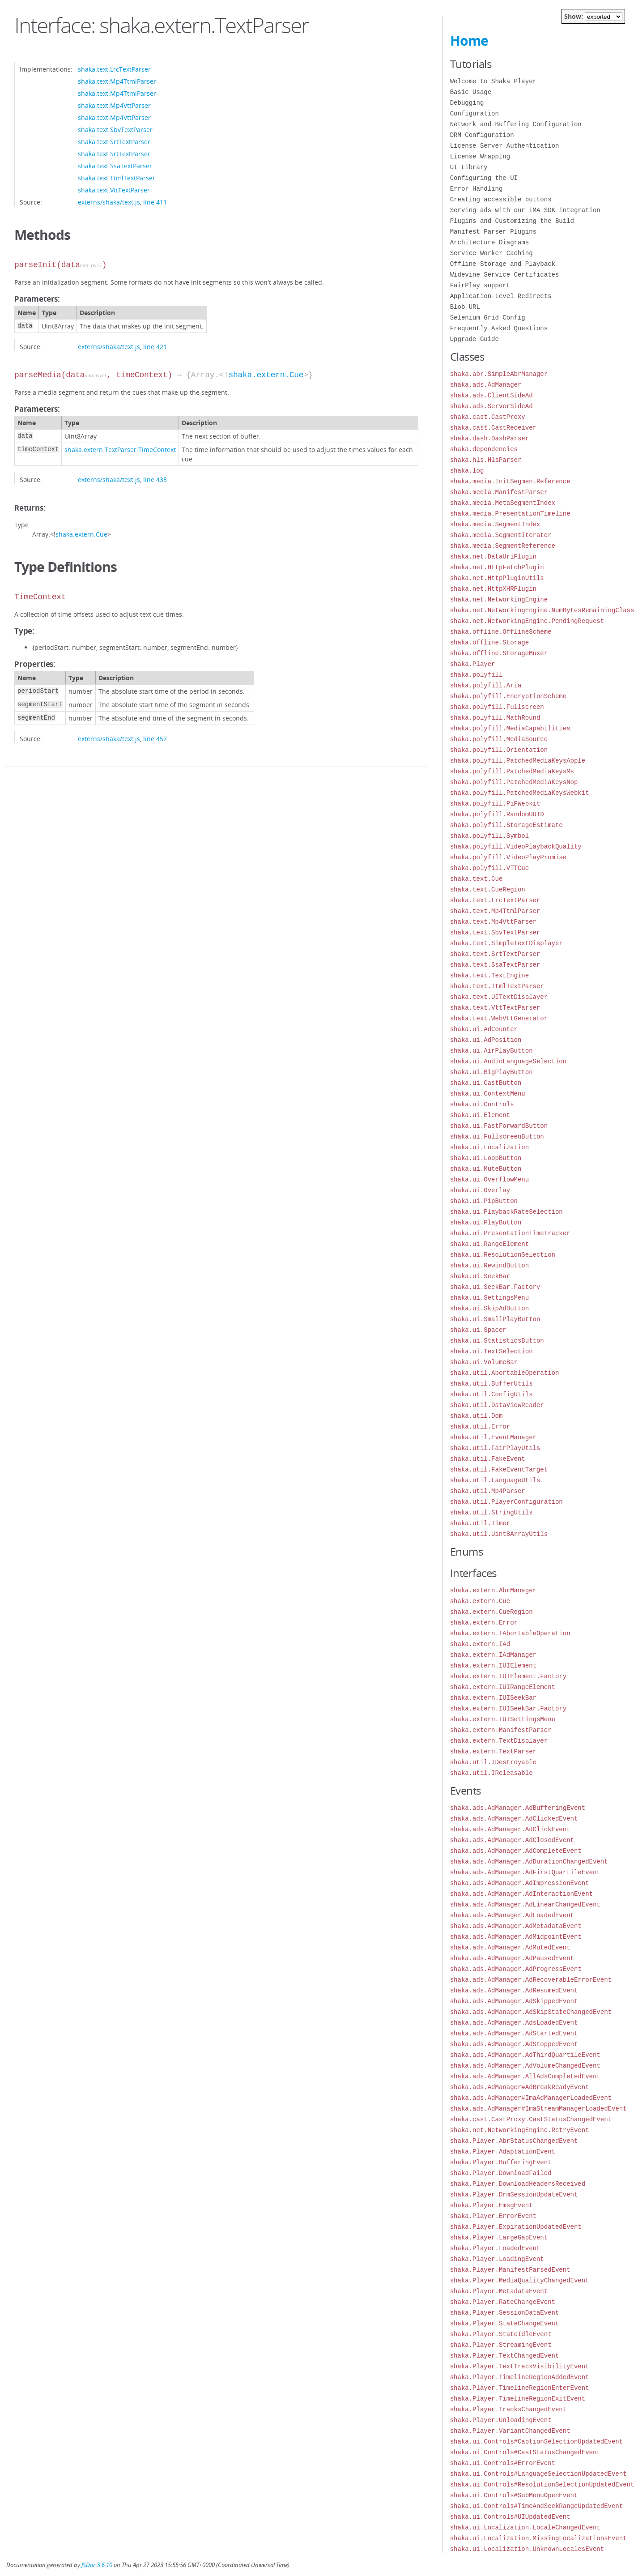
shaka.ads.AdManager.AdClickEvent (510, 1829)
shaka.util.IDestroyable (493, 1762)
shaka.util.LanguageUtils (495, 1480)
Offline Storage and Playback (502, 264)
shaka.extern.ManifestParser (501, 1730)
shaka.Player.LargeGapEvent (499, 2237)
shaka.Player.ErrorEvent (493, 2216)
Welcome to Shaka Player (493, 81)
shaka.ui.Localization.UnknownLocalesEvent (527, 2549)
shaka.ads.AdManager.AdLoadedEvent (512, 1915)
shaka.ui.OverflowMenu (489, 1179)
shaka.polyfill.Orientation (499, 750)
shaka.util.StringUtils (491, 1512)
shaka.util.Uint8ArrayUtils (499, 1534)
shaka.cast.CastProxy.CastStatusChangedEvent (531, 2119)
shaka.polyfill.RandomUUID (497, 814)
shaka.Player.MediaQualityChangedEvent (519, 2280)
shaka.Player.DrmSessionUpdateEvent (514, 2194)
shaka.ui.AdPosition (486, 1040)
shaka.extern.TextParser (493, 1751)
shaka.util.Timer (480, 1523)
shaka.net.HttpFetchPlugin (497, 567)
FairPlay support (480, 285)
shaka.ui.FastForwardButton (499, 1126)
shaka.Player (472, 664)
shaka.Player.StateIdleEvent (501, 2334)
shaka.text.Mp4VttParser (114, 105)
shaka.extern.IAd (480, 1644)
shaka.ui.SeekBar (480, 1276)
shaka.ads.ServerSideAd (491, 406)
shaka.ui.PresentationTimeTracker (510, 1233)
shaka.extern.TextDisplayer (499, 1740)
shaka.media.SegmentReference (502, 546)
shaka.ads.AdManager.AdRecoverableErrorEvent (531, 1979)
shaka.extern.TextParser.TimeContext (120, 449)
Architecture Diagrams (489, 242)
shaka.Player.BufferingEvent (501, 2162)
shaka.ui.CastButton (486, 1083)
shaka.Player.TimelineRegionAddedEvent (519, 2377)
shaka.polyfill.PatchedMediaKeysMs (512, 771)
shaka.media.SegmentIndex (495, 524)
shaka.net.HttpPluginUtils (497, 578)
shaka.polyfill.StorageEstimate (506, 825)
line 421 (155, 346)
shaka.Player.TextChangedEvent (504, 2355)
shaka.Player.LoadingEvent (497, 2259)
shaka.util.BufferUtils (491, 1383)
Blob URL (465, 307)
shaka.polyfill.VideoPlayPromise (508, 857)
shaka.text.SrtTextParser (114, 141)
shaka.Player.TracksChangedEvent (508, 2409)
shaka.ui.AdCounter (484, 1029)
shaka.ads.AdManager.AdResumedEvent (514, 1990)
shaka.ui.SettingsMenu (489, 1297)
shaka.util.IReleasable (491, 1773)
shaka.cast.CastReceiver (493, 427)
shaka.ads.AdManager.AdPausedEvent (512, 1958)
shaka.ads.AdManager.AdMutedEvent (510, 1947)
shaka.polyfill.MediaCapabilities (510, 728)
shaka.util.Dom (476, 1416)
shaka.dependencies (484, 449)
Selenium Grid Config (487, 317)
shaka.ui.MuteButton (486, 1168)
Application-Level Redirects (501, 296)
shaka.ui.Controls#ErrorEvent (502, 2463)
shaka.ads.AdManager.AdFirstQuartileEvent (525, 1872)
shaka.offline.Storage (489, 642)
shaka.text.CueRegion (487, 889)
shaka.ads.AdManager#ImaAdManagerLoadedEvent (531, 2098)
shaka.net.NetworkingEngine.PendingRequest (527, 621)
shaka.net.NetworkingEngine (499, 599)
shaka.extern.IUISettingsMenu (502, 1719)
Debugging (467, 102)
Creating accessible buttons (501, 199)
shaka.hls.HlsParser (486, 460)
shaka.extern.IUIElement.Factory (508, 1676)
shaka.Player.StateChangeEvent (504, 2323)
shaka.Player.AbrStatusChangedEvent (514, 2141)
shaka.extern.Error (484, 1622)
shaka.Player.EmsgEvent (491, 2205)
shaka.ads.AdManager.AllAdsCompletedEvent (525, 2076)
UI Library (469, 167)
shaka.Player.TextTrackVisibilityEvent (519, 2366)
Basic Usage (470, 92)
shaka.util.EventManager (493, 1437)
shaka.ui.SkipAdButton (489, 1308)
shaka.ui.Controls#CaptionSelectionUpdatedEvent (536, 2441)
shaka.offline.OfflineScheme (501, 631)
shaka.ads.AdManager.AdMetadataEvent (516, 1926)
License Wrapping (480, 156)
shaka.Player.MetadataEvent (499, 2291)
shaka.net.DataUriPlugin (493, 556)
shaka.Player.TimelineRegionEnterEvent (519, 2388)
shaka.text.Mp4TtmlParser (117, 81)
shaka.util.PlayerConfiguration (506, 1501)
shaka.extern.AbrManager (493, 1590)
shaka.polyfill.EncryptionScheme (508, 696)
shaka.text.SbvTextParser (115, 129)
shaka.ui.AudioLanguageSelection (508, 1061)
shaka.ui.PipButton (484, 1201)
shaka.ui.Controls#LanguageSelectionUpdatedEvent (538, 2473)
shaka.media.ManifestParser (499, 492)
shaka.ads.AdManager (486, 384)
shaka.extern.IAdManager (493, 1655)
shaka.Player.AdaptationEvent (502, 2151)
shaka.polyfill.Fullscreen (497, 707)
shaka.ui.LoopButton (486, 1158)
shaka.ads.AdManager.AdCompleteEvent (516, 1851)
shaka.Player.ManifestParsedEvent (510, 2269)
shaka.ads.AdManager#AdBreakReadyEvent (519, 2087)
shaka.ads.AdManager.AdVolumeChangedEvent (525, 2065)
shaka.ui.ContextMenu (487, 1093)
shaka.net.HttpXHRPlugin (493, 588)
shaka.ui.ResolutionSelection (502, 1254)
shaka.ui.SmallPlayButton (495, 1319)
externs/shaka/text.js (109, 202)
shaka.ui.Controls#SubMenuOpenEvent (514, 2495)
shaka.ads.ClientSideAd (491, 395)
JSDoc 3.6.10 (96, 2565)
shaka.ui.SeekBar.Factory (495, 1287)
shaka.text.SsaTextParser (115, 166)
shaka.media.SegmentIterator (501, 535)
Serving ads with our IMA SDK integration (525, 210)
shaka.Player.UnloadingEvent (501, 2420)
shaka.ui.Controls (482, 1104)
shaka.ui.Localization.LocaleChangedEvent (525, 2527)
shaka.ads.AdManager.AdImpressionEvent (519, 1883)
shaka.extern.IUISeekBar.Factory (508, 1708)
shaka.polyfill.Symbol (489, 836)
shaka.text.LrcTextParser (114, 69)
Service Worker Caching (491, 253)
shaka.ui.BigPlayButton (491, 1072)
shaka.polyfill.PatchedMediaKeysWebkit (519, 793)
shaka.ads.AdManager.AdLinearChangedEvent (525, 1904)
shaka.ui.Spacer (478, 1330)
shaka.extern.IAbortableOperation (510, 1633)
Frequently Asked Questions (499, 328)
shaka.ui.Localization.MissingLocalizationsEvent (538, 2538)
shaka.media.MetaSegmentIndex (502, 503)
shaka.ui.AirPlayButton (491, 1050)
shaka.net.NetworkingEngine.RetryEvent (519, 2130)
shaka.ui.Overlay (480, 1190)
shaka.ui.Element (480, 1115)
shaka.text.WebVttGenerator (499, 1018)
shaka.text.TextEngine (489, 975)
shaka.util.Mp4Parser (487, 1491)
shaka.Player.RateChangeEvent (502, 2302)
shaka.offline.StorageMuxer (499, 653)
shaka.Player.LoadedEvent (495, 2248)
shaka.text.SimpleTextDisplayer (506, 943)
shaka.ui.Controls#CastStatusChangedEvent (525, 2452)
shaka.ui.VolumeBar (484, 1362)
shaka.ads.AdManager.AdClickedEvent (514, 1818)
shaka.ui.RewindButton (489, 1265)
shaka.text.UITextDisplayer (499, 997)
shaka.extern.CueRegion (491, 1612)
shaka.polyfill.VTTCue (489, 868)
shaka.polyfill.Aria (486, 685)
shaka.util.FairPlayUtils (495, 1448)
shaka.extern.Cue (265, 375)
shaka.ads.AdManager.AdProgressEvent (516, 1969)
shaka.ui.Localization (489, 1147)
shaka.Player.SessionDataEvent (504, 2312)
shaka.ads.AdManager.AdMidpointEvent (516, 1936)
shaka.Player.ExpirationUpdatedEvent (516, 2226)
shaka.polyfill (476, 674)
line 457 (155, 738)
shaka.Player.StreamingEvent (501, 2345)
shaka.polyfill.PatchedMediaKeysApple (517, 760)
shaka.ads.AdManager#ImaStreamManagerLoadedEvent (538, 2108)
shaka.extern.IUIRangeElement (502, 1687)
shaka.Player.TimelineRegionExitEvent (517, 2398)
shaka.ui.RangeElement (489, 1244)
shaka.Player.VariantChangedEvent (510, 2431)
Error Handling (476, 188)
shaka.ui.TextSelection (491, 1351)
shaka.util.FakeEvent (487, 1458)
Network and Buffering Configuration (516, 124)
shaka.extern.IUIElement (493, 1665)
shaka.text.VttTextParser (114, 190)
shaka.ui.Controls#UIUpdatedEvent (510, 2516)
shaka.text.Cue (476, 878)
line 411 (155, 202)
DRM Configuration (482, 135)
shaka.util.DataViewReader (497, 1405)
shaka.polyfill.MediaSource (499, 739)
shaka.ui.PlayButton (486, 1222)
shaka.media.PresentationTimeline (510, 513)
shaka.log (467, 470)
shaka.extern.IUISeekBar (493, 1697)
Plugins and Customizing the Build (512, 221)
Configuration (474, 113)
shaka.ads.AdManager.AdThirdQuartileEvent (525, 2055)
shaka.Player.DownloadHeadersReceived (517, 2183)
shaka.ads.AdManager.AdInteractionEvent (521, 1893)
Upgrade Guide (474, 339)
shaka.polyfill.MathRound (495, 717)
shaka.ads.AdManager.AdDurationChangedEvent (529, 1861)
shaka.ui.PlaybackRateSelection (506, 1211)
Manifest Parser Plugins (493, 231)
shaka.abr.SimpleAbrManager (499, 374)
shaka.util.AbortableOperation (504, 1373)
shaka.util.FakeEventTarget (499, 1469)
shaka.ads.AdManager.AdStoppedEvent (514, 2044)
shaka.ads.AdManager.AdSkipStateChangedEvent (531, 2012)
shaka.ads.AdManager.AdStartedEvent (514, 2033)
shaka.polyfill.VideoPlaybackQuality (516, 846)
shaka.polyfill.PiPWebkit (495, 803)
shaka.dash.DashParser (489, 438)
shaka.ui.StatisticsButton (497, 1340)
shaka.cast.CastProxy (487, 417)
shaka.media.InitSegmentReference (510, 481)
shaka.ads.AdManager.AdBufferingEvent (517, 1808)
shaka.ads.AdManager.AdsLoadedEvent (514, 2022)
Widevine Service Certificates (504, 274)
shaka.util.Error (480, 1426)
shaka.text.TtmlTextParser (116, 178)
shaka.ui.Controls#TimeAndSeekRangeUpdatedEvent (536, 2506)
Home (469, 40)
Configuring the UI (484, 178)
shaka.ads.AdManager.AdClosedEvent (512, 1840)
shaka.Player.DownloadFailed (501, 2173)
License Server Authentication (504, 145)
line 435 (155, 479)
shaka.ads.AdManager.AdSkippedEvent (514, 2001)
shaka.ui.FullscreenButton (497, 1136)
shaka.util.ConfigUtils (491, 1394)
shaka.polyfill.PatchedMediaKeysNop (514, 782)
